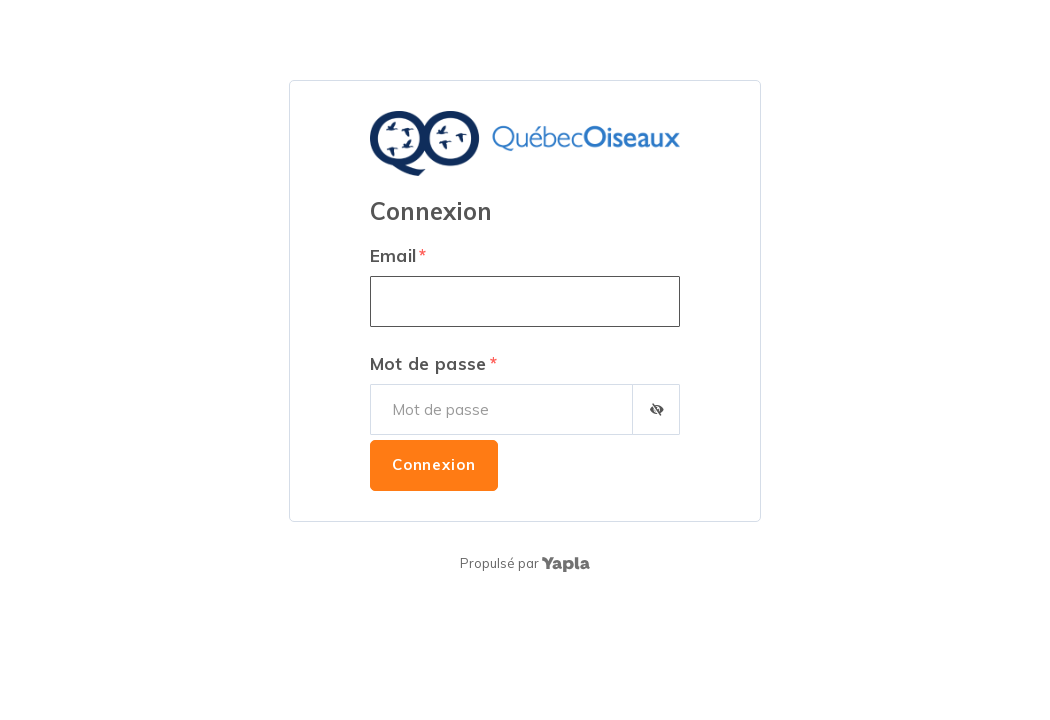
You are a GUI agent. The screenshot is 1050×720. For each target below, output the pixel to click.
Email (393, 255)
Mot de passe (428, 363)
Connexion (434, 464)
